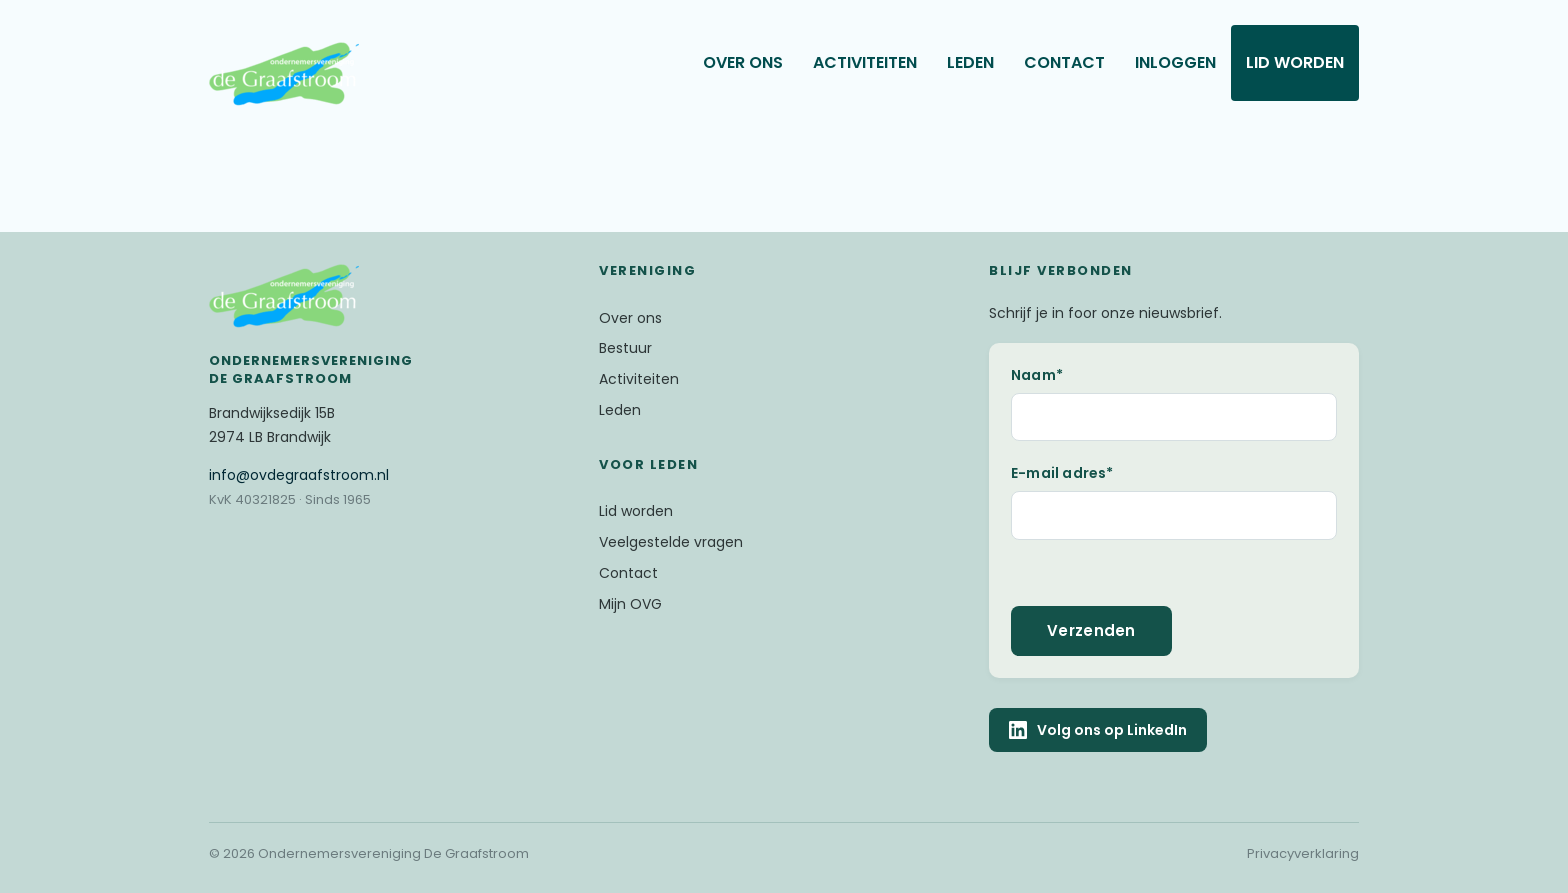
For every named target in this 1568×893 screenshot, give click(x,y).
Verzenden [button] (1091, 630)
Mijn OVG (630, 604)
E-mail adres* (1062, 473)
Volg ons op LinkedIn (1098, 730)
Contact (1064, 62)
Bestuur (625, 348)
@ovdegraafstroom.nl (299, 475)
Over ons (743, 62)
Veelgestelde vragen (671, 542)
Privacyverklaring (1303, 853)
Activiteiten (865, 62)
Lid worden (1295, 62)
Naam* (1037, 375)
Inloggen (1175, 62)
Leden (970, 62)
